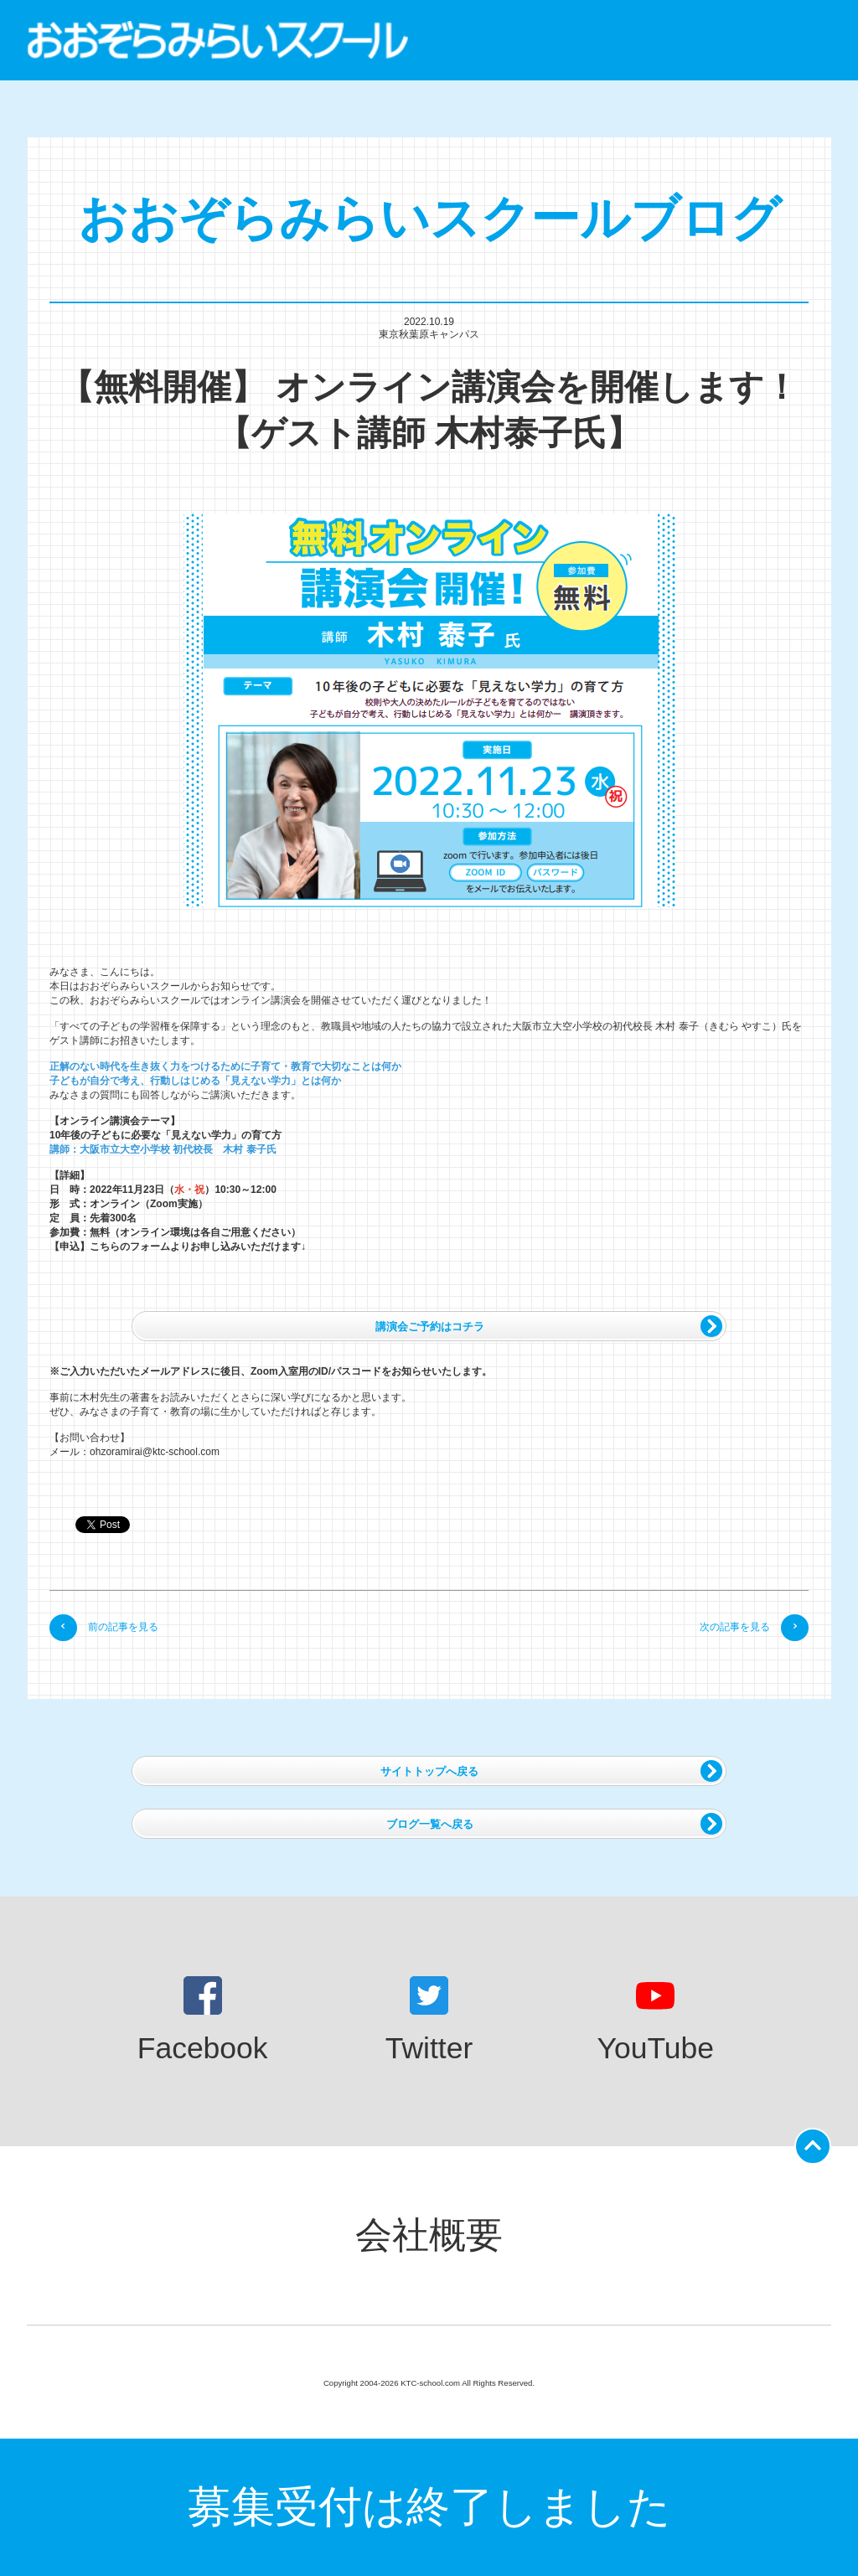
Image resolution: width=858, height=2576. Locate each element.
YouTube (656, 2020)
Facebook (202, 2020)
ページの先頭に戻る (815, 2141)
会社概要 (429, 2234)
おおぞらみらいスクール (218, 40)
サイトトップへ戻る (551, 1771)
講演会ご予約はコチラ (548, 1326)
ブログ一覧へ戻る (554, 1824)
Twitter (429, 2020)
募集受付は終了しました (429, 2506)
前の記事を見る (103, 1627)
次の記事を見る (754, 1627)
